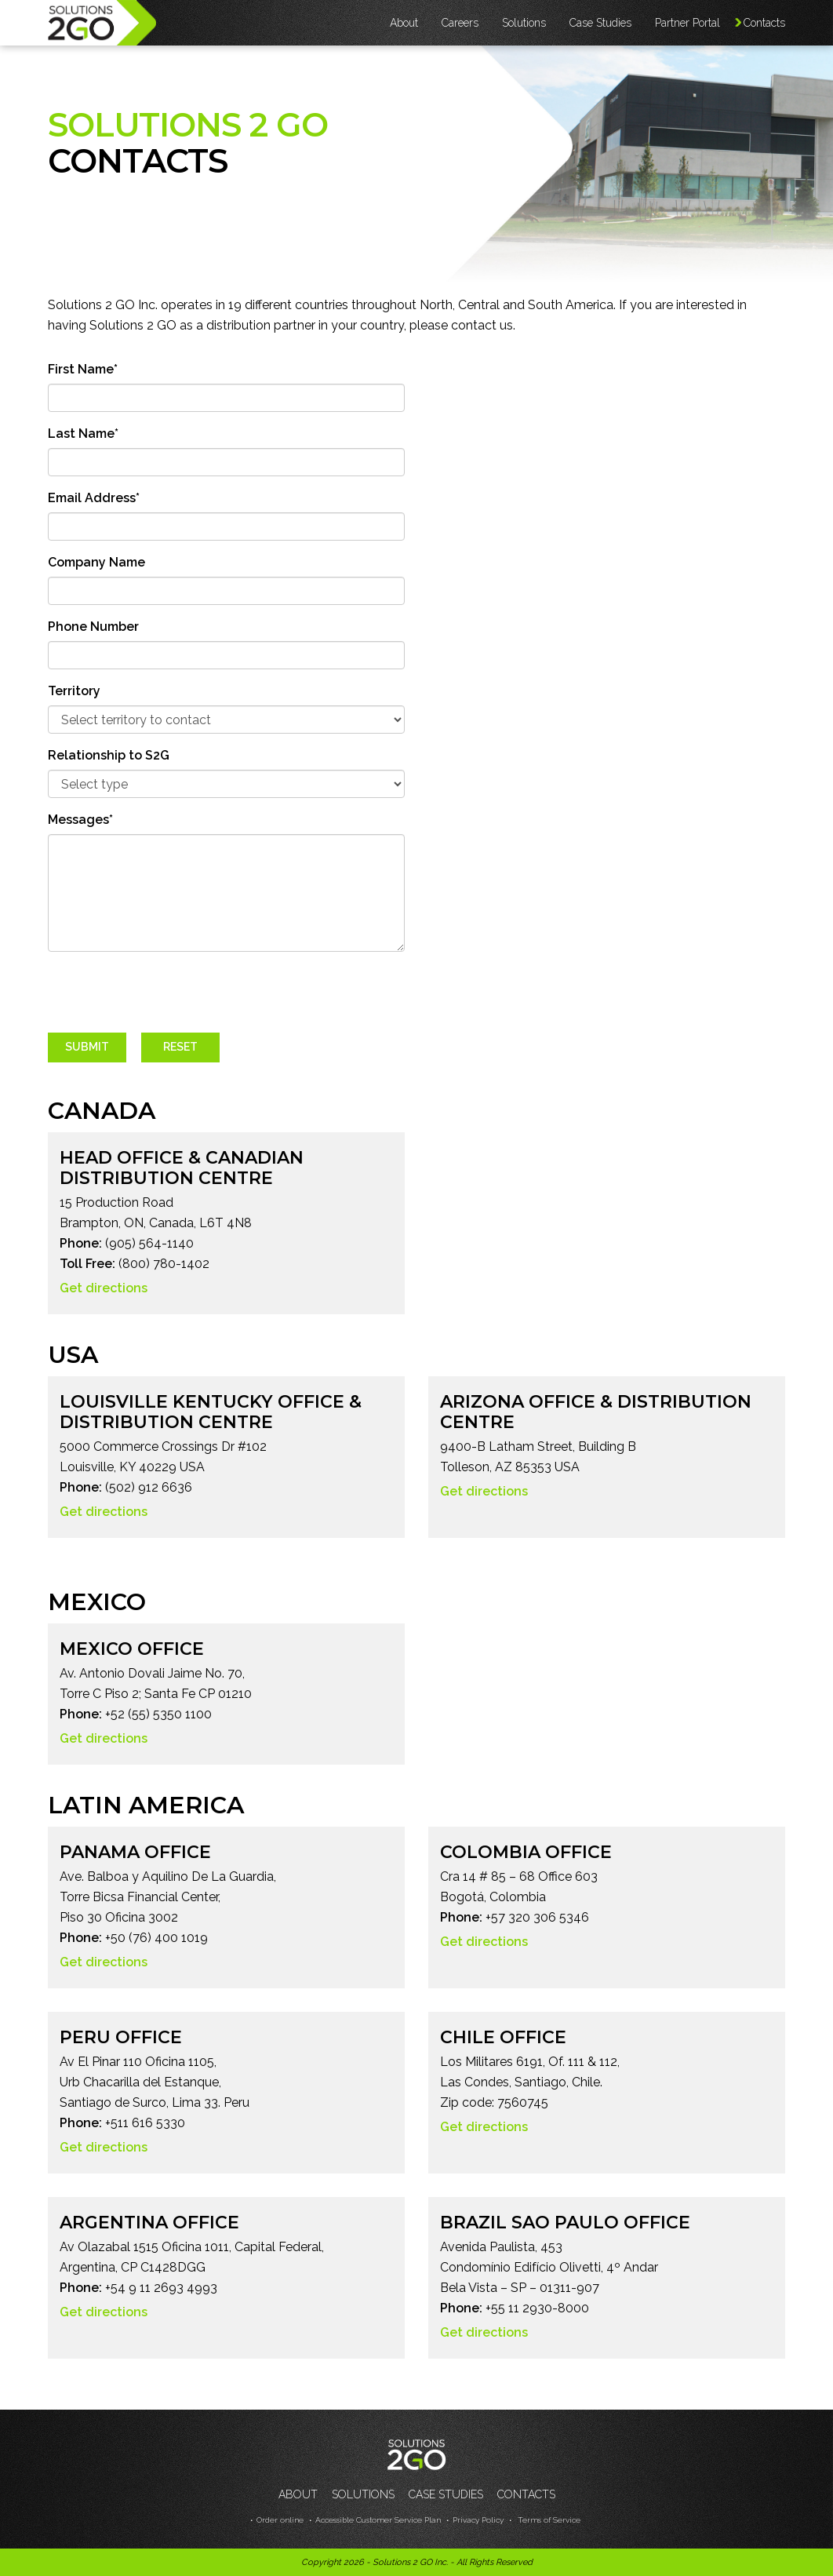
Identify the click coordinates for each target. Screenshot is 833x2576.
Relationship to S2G (108, 755)
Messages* (80, 819)
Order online (280, 2520)
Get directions (103, 1288)
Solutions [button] (524, 22)
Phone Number (93, 626)
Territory (74, 690)
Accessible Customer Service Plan (378, 2520)
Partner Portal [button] (687, 22)
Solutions (363, 2494)
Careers (460, 22)
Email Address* (94, 497)
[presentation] (167, 994)
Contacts (764, 22)
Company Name (96, 562)
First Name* (83, 369)
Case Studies (600, 22)
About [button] (404, 22)
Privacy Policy (478, 2520)
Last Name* (83, 433)
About (298, 2494)
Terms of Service (547, 2520)
